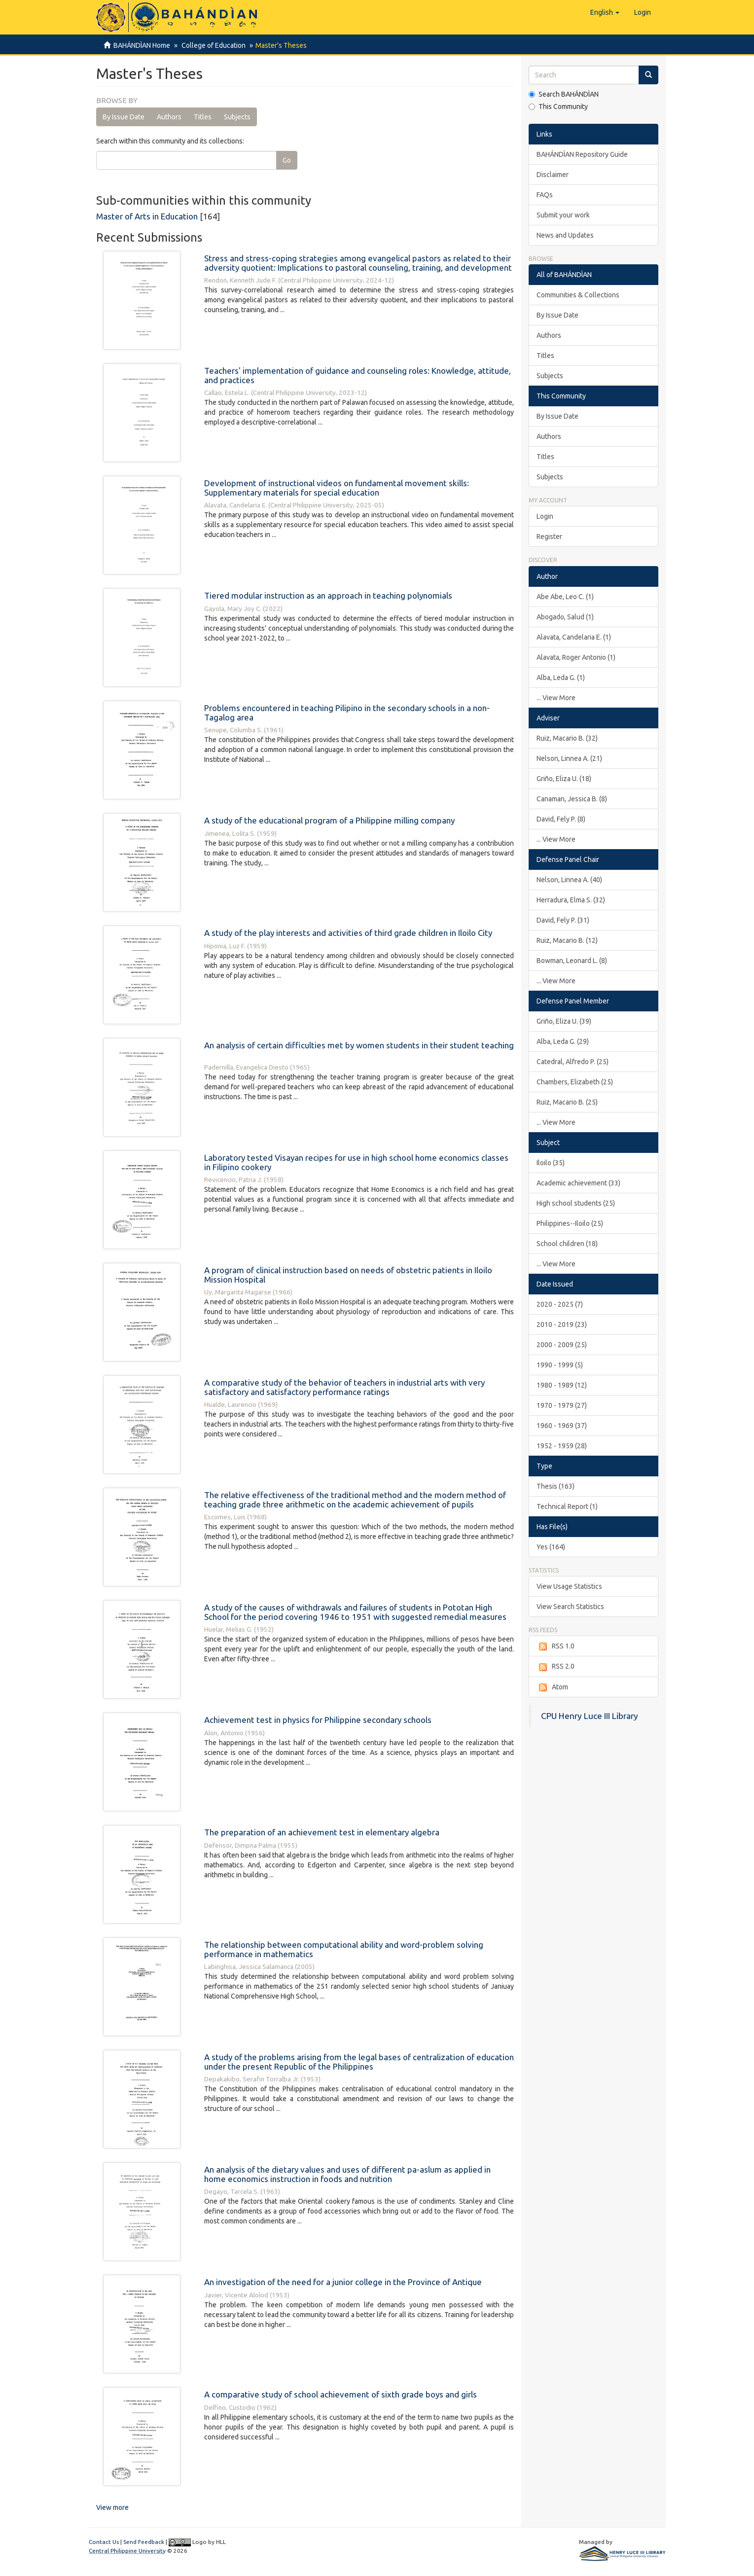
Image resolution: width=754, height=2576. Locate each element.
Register (549, 536)
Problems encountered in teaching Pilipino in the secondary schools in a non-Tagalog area (347, 712)
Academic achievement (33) (578, 1183)
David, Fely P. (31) (563, 920)
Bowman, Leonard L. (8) (572, 961)
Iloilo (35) (551, 1163)
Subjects (237, 117)
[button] (605, 12)
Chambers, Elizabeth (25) (575, 1082)
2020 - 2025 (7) (560, 1304)
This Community (558, 106)
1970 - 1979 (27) (562, 1405)
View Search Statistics (570, 1606)
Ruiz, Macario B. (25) (567, 1102)
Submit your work (563, 215)
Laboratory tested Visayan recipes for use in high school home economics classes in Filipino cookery (356, 1162)
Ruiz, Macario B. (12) (567, 940)
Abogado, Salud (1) (565, 617)
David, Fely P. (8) (561, 819)
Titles (203, 117)
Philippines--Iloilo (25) (570, 1223)
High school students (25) (576, 1203)
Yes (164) (551, 1547)
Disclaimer (553, 175)
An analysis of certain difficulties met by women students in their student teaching (359, 1045)
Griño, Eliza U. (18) (564, 779)
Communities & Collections (578, 295)
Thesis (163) (555, 1486)
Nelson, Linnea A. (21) (569, 758)
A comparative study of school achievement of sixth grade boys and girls (340, 2394)
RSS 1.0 (555, 1646)
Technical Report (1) (567, 1506)
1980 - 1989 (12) (562, 1385)
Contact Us (104, 2542)
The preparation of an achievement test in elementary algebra (321, 1832)
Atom (552, 1687)
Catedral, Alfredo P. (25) (573, 1062)
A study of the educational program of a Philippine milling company (329, 820)
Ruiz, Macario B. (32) (567, 738)
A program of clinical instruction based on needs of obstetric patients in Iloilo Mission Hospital (348, 1274)
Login (545, 516)
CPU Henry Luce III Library (589, 1715)
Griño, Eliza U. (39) (564, 1021)
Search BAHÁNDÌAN (564, 94)
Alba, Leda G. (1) (561, 677)
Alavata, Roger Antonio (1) (576, 657)
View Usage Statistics (569, 1586)
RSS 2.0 (555, 1666)
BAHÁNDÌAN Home (141, 45)
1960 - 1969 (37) (562, 1426)
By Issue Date (123, 117)
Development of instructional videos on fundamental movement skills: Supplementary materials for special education (336, 487)
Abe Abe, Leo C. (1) (565, 597)
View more (112, 2507)
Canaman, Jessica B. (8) (572, 799)
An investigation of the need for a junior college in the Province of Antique (343, 2282)
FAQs (545, 195)
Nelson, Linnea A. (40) (569, 880)
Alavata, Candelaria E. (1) (574, 637)
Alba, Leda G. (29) (563, 1041)
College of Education (212, 45)
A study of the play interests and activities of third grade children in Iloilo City (348, 932)
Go (287, 160)
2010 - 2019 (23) (562, 1324)
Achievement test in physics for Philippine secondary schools (317, 1719)
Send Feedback (143, 2542)
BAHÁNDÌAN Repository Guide (582, 154)
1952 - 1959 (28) (562, 1446)
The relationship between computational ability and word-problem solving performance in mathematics (343, 1949)
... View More (556, 698)
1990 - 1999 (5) (560, 1365)
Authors (169, 117)
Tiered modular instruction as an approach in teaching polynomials (328, 595)
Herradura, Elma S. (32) (571, 900)
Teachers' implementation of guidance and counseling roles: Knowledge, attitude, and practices (357, 375)
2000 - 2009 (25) (562, 1345)
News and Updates (565, 235)
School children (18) (567, 1244)
